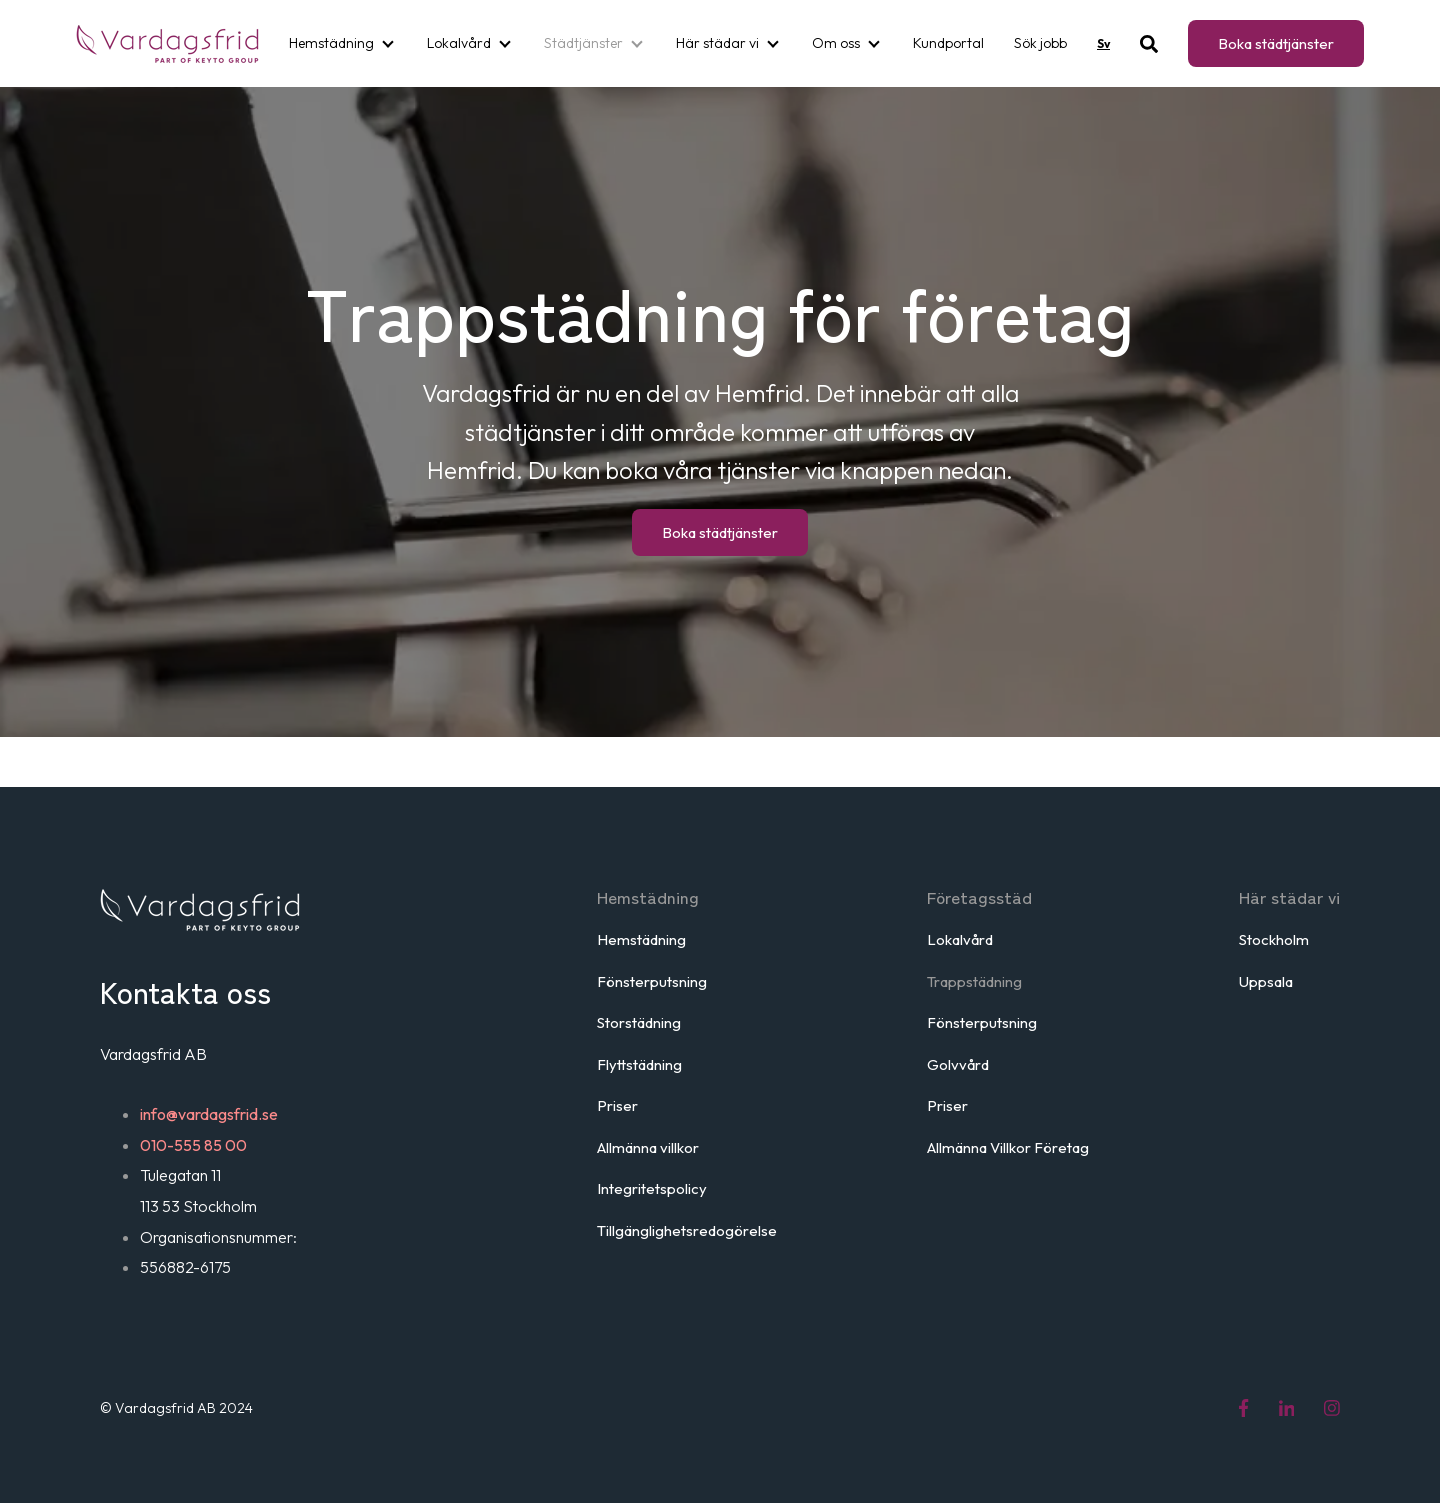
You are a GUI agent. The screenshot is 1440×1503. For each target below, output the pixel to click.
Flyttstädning (639, 1064)
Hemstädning (331, 43)
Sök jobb (1040, 43)
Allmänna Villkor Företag (1008, 1147)
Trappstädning (974, 981)
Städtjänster (583, 43)
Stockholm (1274, 939)
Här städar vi (717, 43)
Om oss (836, 43)
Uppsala (1266, 981)
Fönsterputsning (652, 981)
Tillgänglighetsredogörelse (687, 1230)
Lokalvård (459, 43)
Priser (617, 1105)
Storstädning (639, 1022)
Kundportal (948, 43)
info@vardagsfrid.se (209, 1114)
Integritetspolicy (652, 1188)
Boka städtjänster (1276, 43)
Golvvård (958, 1064)
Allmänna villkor (648, 1147)
